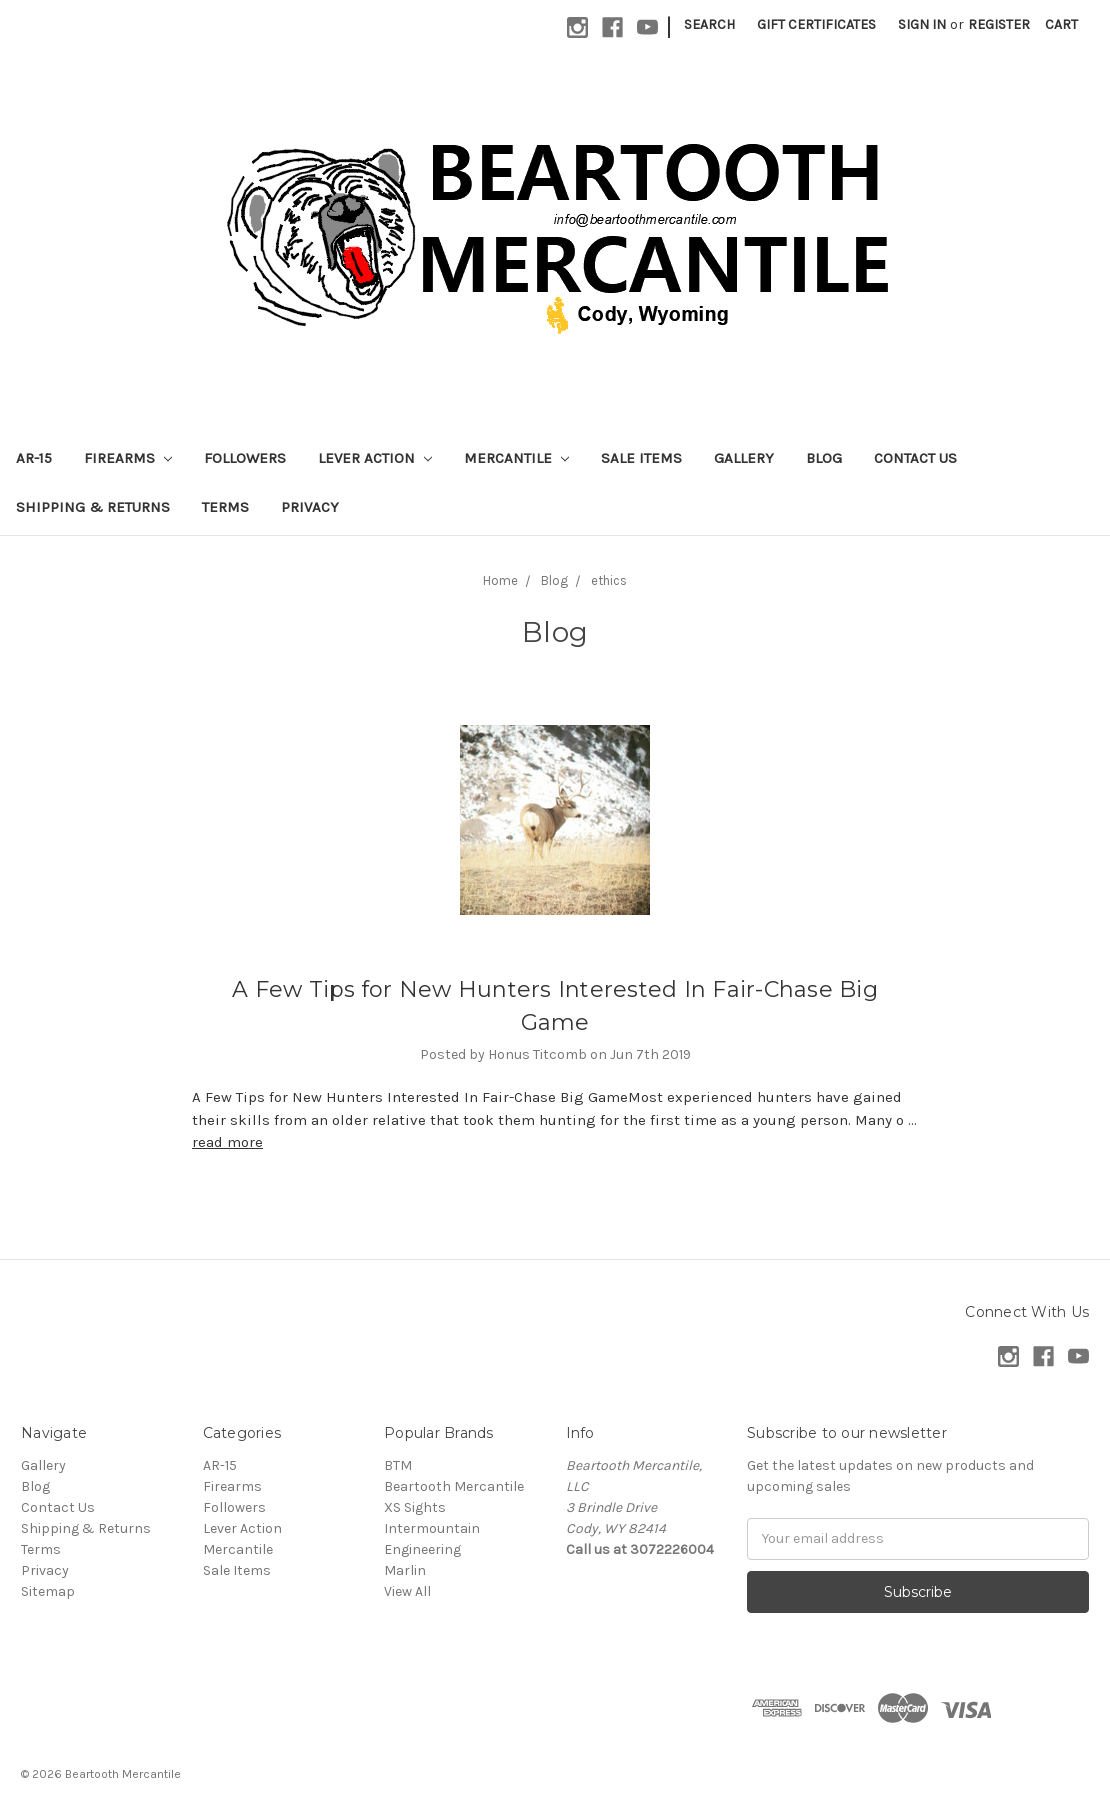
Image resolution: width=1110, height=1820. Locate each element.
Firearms (128, 458)
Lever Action (375, 458)
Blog (824, 458)
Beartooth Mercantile (454, 1486)
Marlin (405, 1570)
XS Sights (415, 1507)
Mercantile (516, 458)
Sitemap (48, 1591)
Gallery (744, 458)
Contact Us (915, 458)
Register (999, 24)
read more (227, 1142)
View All (407, 1591)
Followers (245, 458)
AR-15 (34, 458)
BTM (398, 1465)
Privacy (310, 507)
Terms (225, 507)
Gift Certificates (816, 24)
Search (709, 24)
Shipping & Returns (93, 507)
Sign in (922, 24)
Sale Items (641, 458)
